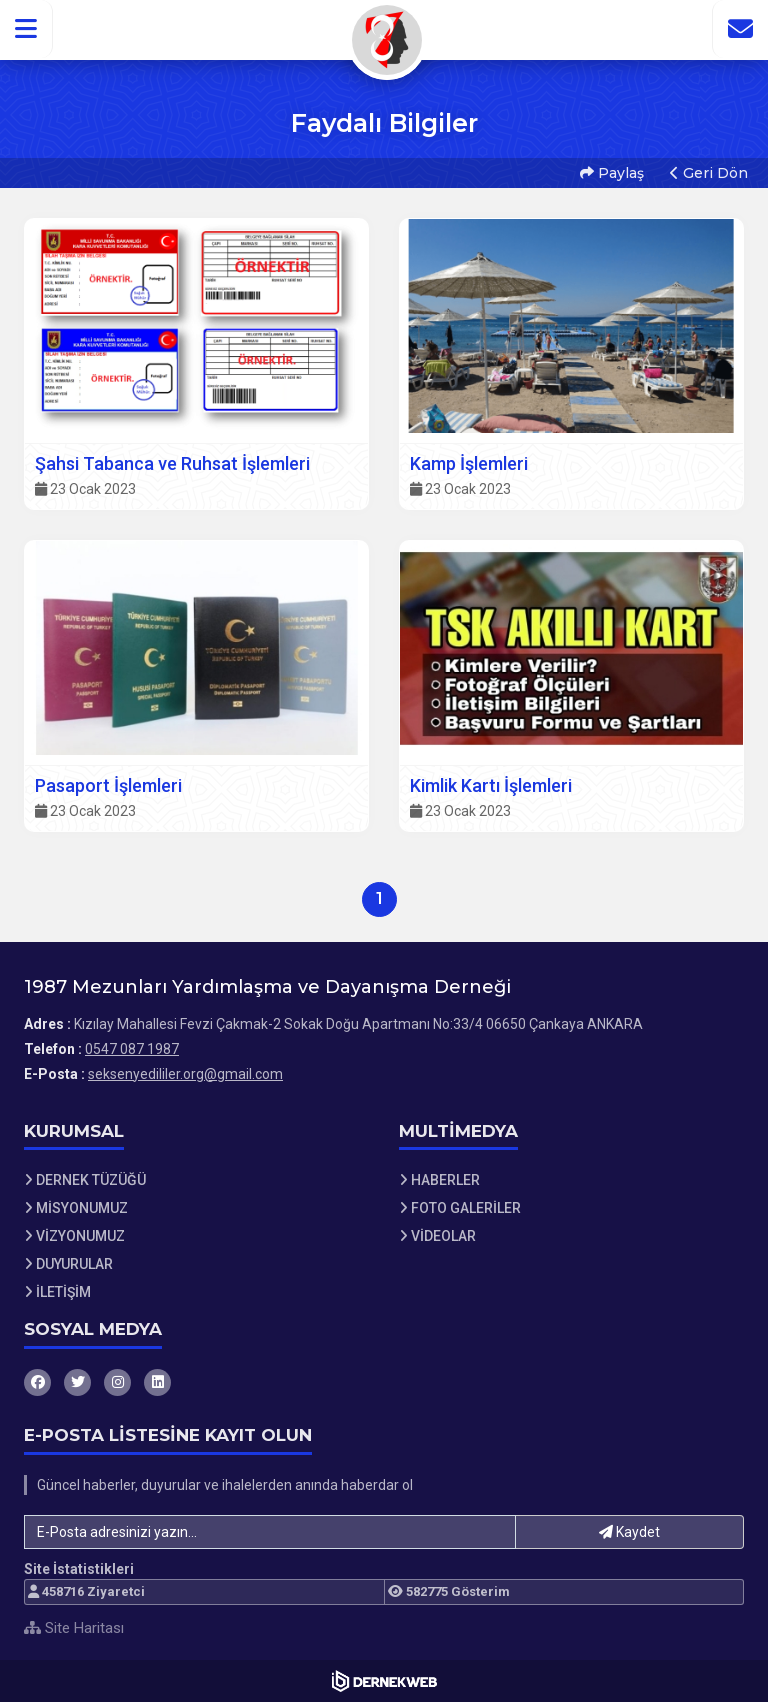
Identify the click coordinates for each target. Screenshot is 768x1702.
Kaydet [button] (629, 1532)
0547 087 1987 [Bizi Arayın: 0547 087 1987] (132, 1049)
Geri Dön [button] (709, 173)
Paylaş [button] (612, 173)
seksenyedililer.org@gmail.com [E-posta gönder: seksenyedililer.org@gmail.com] (185, 1074)
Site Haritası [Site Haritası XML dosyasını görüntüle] (74, 1628)
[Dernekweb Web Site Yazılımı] (384, 1681)
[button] (26, 29)
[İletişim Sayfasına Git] (740, 29)
